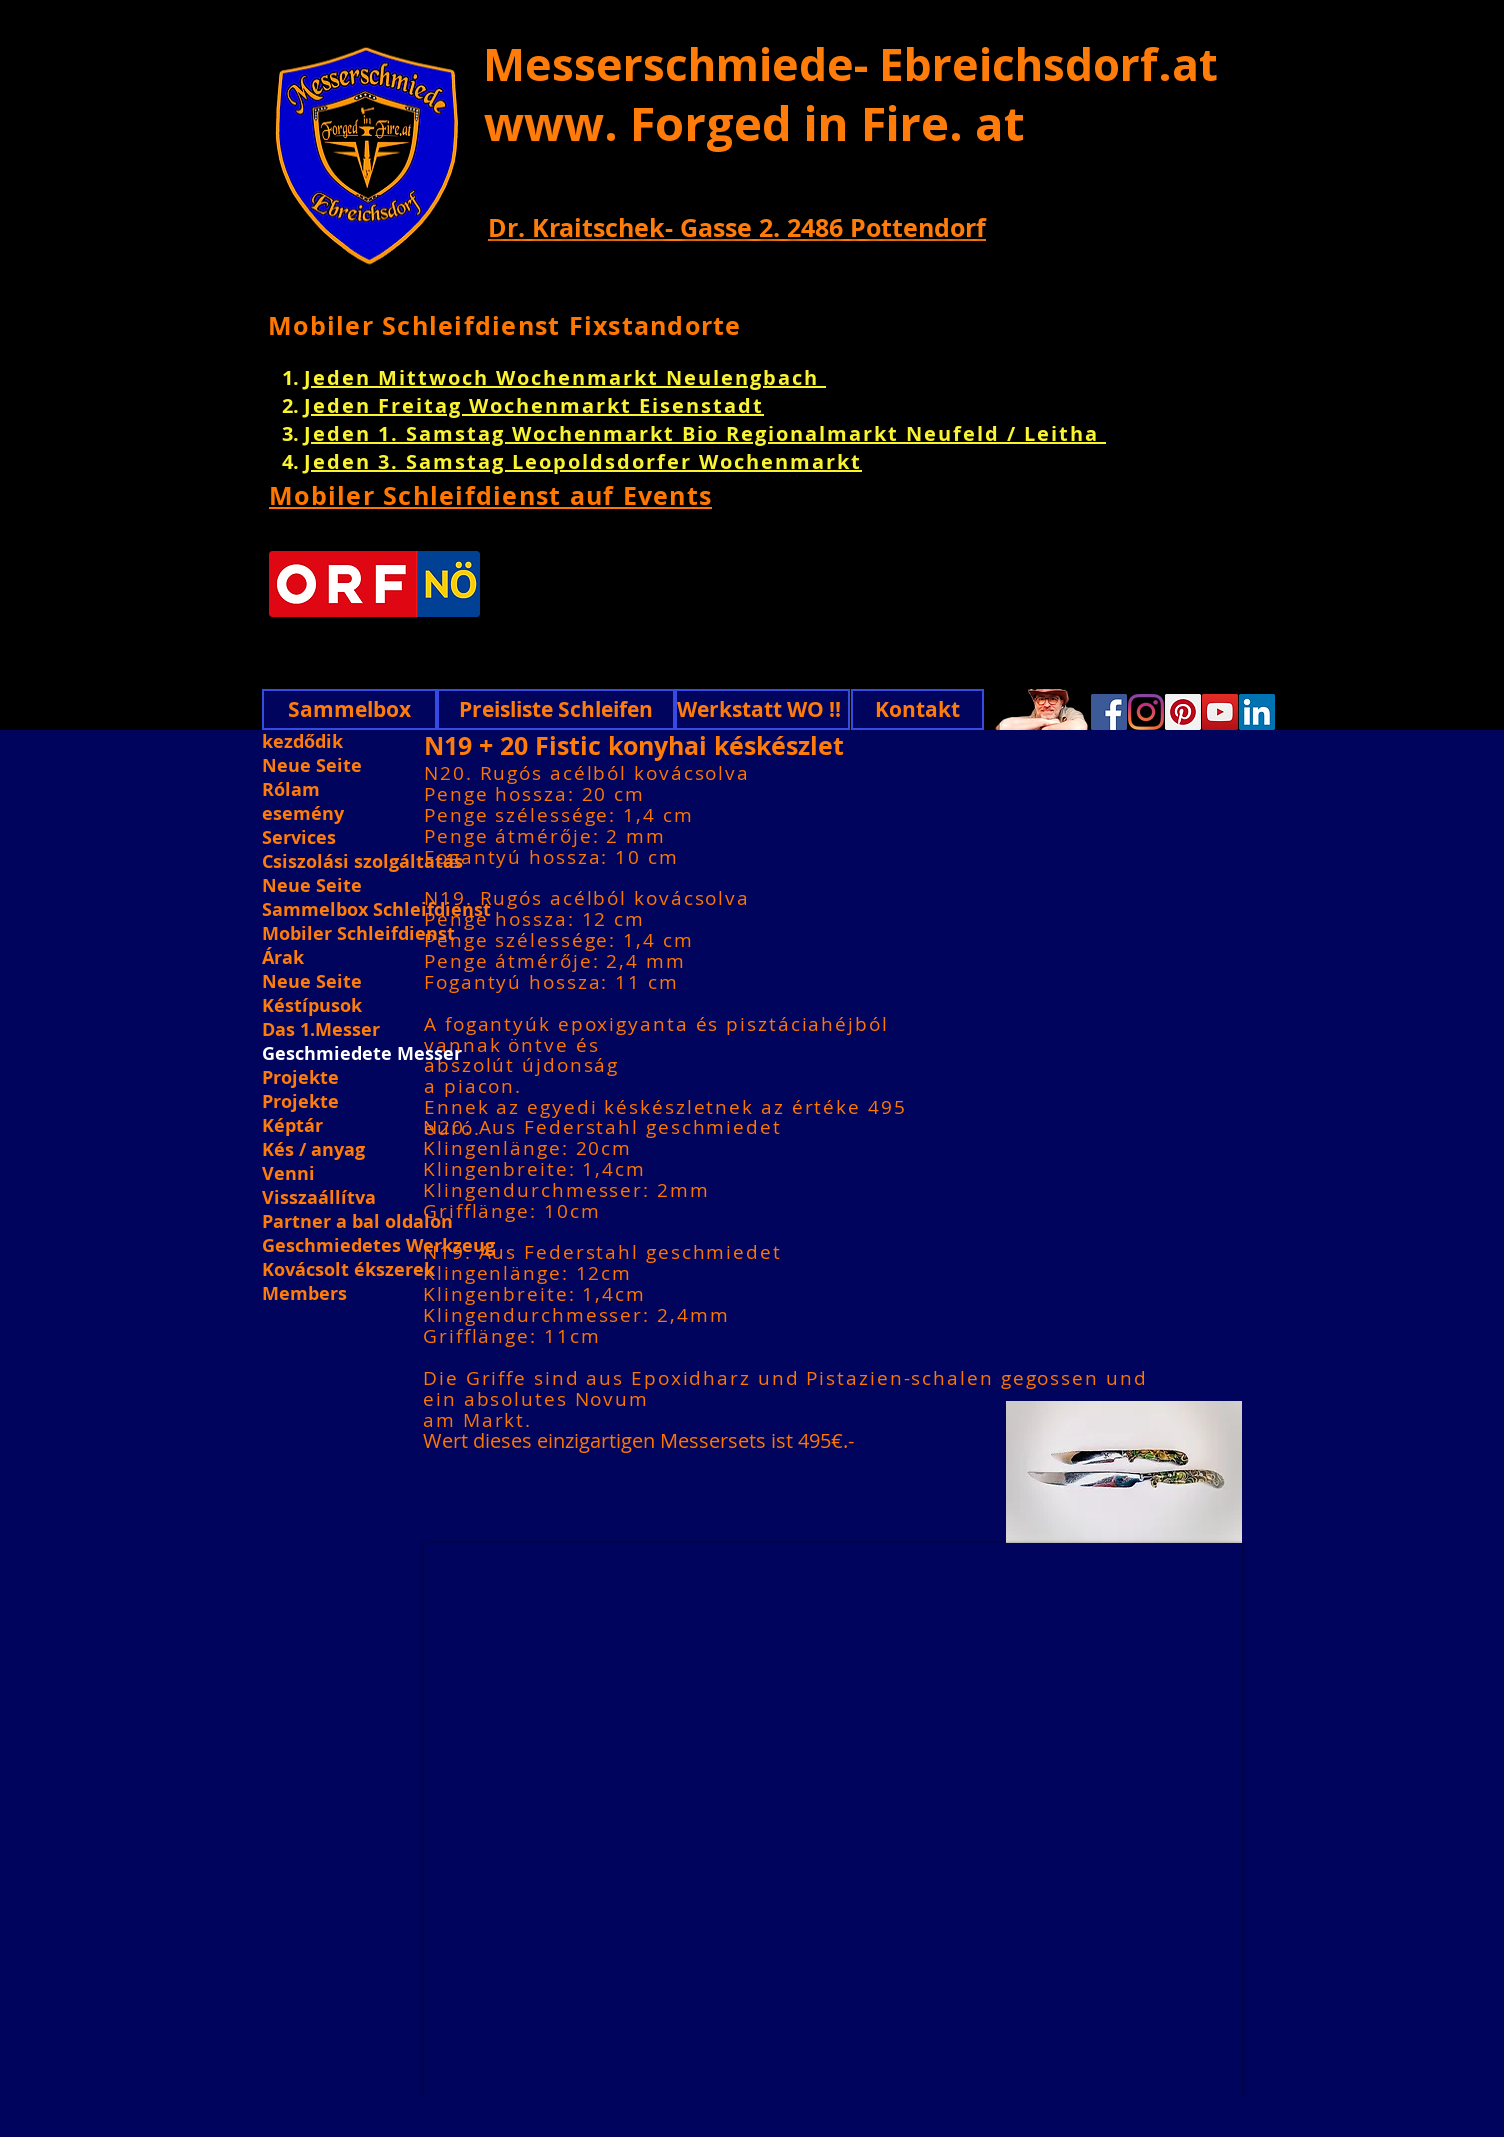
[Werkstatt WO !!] (762, 709)
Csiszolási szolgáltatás (362, 862)
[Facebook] (1109, 712)
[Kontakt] (917, 709)
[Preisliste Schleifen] (556, 709)
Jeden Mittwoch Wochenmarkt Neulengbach (565, 377)
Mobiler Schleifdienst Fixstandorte (505, 325)
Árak (283, 958)
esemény (303, 814)
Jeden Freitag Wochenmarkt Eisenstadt (534, 405)
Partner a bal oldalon (357, 1222)
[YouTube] (1220, 712)
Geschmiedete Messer (362, 1054)
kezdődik (302, 742)
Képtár (292, 1126)
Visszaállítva (319, 1198)
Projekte (300, 1078)
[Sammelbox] (349, 709)
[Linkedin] (1257, 712)
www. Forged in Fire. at (754, 123)
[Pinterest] (1183, 712)
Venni (288, 1174)
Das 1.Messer (321, 1030)
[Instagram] (1146, 712)
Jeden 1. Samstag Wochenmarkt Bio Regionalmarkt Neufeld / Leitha (705, 433)
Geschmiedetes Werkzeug (376, 1246)
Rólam (291, 790)
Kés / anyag (313, 1150)
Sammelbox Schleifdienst (376, 910)
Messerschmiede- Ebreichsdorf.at (850, 64)
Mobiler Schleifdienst (358, 934)
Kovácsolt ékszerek (348, 1270)
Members (304, 1294)
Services (299, 838)
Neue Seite (312, 766)
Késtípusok (312, 1006)
